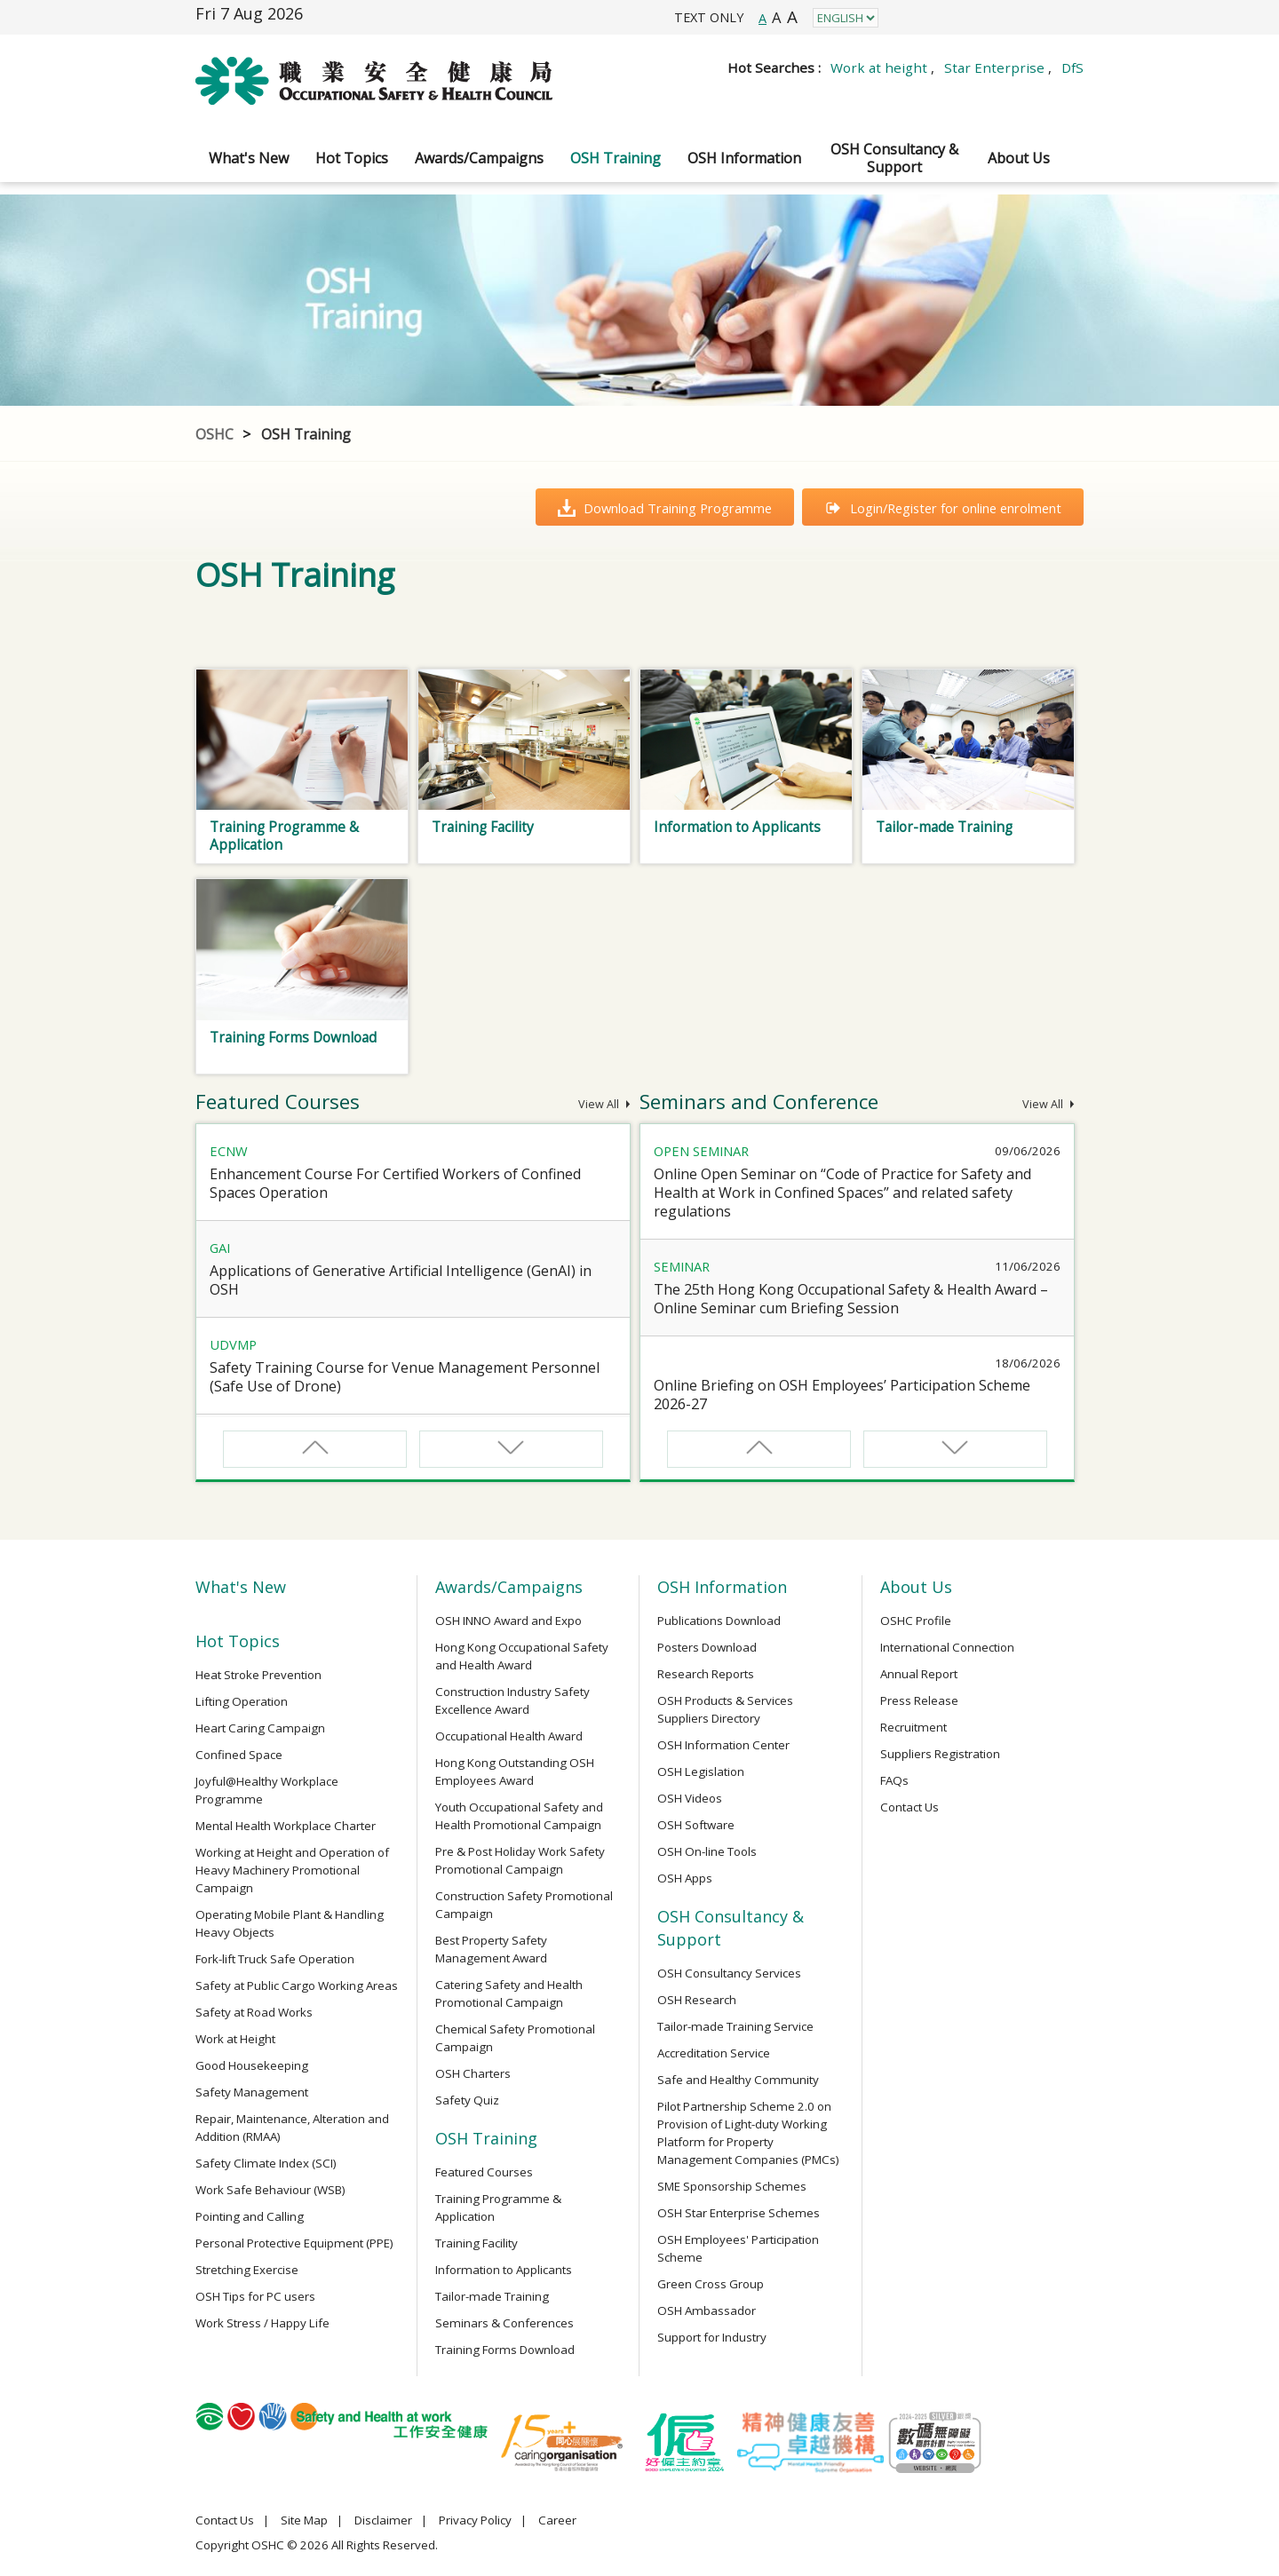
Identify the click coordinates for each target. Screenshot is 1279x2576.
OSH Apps (684, 1878)
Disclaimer (383, 2520)
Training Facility (476, 2243)
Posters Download (707, 1647)
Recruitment (913, 1727)
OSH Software (696, 1825)
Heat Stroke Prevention (258, 1675)
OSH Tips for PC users (255, 2296)
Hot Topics (351, 158)
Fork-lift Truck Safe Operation (274, 1959)
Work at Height (235, 2039)
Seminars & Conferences (504, 2323)
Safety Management (251, 2092)
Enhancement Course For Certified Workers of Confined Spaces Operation (395, 1183)
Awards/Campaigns (479, 158)
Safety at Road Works (254, 2012)
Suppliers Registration (940, 1754)
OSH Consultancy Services (729, 1973)
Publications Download (719, 1621)
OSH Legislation (700, 1771)
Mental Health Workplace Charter (285, 1826)
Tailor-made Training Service (735, 2026)
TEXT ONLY (708, 17)
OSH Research (696, 2000)
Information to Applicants (503, 2270)
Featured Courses (484, 2172)
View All (604, 1104)
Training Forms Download (505, 2350)
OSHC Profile (915, 1621)
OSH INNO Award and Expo (508, 1621)
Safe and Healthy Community (738, 2080)
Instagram (945, 17)
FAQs (894, 1780)
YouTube (1025, 17)
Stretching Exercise (246, 2270)
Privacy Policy (475, 2520)
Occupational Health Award (509, 1736)
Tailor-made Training (492, 2296)
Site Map (304, 2520)
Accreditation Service (713, 2053)
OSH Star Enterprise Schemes (738, 2213)
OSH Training (615, 158)
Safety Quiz (467, 2100)
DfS (1072, 67)
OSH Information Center (723, 1745)
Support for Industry (712, 2337)
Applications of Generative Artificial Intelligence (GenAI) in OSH (401, 1280)
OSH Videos (689, 1798)
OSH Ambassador (706, 2310)
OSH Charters (473, 2073)
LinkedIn (985, 17)
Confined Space (238, 1755)
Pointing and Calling (249, 2216)
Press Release (919, 1700)
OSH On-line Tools (707, 1851)
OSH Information (744, 158)
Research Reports (705, 1674)
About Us (1019, 158)
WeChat (1065, 17)
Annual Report (918, 1674)
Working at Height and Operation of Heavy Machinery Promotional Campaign (292, 1870)
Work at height (878, 67)
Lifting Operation (241, 1701)
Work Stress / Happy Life (262, 2323)
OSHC (214, 434)
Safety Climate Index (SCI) (266, 2163)
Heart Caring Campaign (260, 1728)
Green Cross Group (710, 2284)
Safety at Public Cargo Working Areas (296, 1985)
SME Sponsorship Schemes (731, 2186)
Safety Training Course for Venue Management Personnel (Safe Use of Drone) (405, 1377)
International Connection (947, 1647)
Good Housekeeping (251, 2065)
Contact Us (909, 1807)
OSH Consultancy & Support (894, 158)
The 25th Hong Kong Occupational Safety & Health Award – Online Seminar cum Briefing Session (851, 1299)
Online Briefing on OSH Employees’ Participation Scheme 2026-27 (842, 1394)
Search (1066, 93)
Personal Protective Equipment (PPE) (294, 2243)
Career (557, 2520)
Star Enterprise (994, 67)
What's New (249, 158)
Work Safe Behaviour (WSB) (270, 2190)
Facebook (905, 17)
